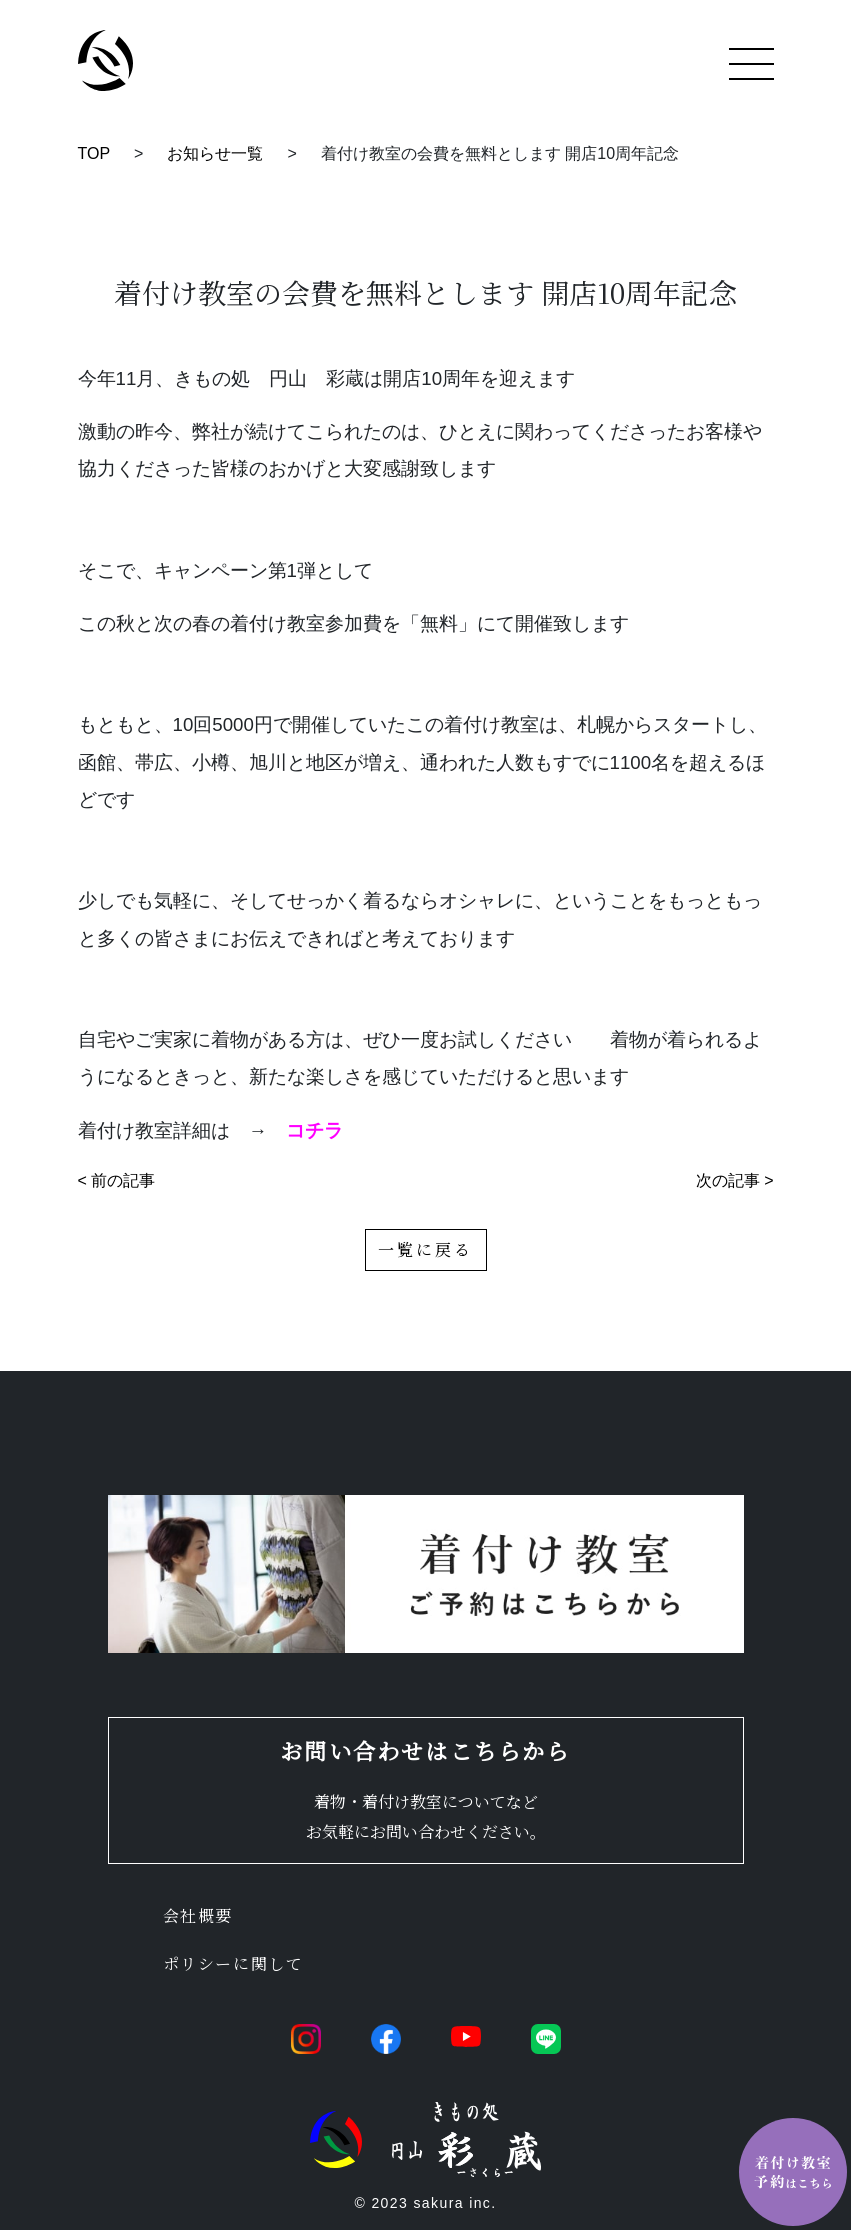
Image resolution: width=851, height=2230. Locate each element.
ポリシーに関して (233, 1963)
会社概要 (198, 1915)
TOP (94, 153)
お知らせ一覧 (215, 153)
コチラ (314, 1130)
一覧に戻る (426, 1249)
